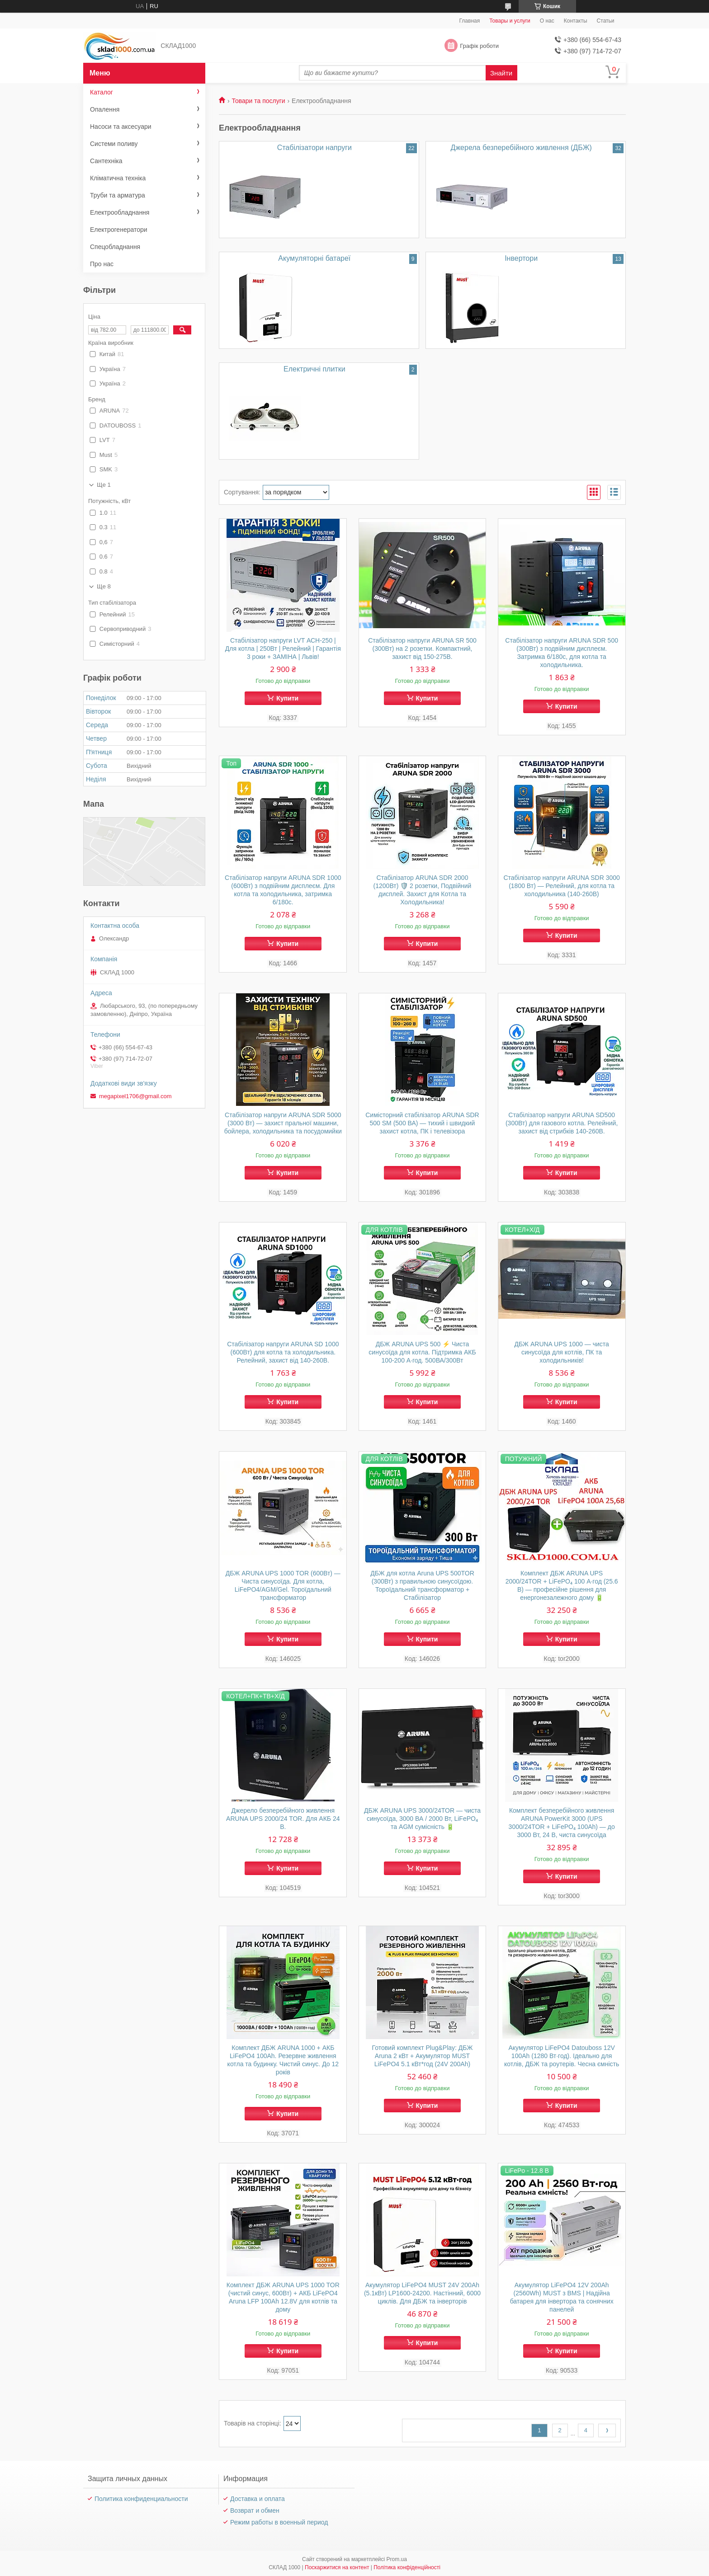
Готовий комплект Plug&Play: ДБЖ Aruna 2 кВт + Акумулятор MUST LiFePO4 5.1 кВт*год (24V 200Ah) (422, 2056)
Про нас (101, 264)
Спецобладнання (115, 246)
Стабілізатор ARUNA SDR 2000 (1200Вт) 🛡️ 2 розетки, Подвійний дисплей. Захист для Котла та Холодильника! (422, 890)
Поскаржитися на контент (337, 2567)
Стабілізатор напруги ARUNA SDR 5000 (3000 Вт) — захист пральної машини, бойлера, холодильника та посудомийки (283, 1123)
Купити (287, 698)
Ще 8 (104, 586)
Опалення (104, 109)
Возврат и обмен (254, 2510)
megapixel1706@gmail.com (135, 1096)
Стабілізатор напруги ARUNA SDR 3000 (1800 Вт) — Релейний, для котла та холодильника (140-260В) (561, 886)
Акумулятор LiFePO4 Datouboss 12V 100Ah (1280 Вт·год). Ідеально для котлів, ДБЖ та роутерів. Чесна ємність (561, 2056)
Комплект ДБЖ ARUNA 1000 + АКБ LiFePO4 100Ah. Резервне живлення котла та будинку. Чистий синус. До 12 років (283, 2060)
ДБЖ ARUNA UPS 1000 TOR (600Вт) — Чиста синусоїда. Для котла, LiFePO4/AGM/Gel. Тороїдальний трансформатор (283, 1585)
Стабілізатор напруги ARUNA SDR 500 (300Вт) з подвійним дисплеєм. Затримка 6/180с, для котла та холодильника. (561, 652)
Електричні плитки (314, 369)
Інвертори (521, 258)
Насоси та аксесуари (120, 126)
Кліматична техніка (118, 178)
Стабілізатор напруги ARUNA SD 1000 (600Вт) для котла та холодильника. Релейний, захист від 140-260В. (283, 1352)
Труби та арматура (117, 195)
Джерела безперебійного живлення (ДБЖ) (521, 147)
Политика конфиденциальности (141, 2498)
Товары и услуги (509, 21)
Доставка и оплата (257, 2498)
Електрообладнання (119, 212)
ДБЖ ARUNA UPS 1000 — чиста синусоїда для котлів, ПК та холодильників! (561, 1352)
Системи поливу (114, 143)
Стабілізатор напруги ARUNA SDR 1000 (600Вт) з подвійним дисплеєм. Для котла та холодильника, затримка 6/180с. (283, 890)
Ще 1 (104, 484)
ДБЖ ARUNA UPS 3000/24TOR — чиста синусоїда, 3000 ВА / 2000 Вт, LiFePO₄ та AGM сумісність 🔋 (422, 1818)
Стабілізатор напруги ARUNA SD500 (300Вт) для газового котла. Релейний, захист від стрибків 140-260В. (562, 1123)
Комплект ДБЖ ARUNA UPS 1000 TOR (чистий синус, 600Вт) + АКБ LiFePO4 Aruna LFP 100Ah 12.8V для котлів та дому (283, 2297)
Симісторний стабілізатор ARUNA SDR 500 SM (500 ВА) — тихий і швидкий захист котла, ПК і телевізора (422, 1123)
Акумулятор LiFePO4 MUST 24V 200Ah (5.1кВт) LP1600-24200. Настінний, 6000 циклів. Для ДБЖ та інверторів (422, 2293)
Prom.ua (397, 2559)
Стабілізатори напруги (314, 147)
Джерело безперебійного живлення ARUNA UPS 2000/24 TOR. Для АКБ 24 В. (283, 1818)
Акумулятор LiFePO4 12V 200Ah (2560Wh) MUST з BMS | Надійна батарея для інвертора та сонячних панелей (562, 2297)
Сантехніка (106, 161)
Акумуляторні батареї (314, 258)
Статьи (605, 21)
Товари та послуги (258, 100)
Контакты (575, 21)
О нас (547, 21)
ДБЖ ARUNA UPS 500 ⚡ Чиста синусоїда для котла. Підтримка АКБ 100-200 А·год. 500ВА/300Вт (422, 1352)
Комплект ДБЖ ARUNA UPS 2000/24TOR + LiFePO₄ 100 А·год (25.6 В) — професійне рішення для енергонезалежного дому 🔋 (562, 1585)
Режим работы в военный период (279, 2522)
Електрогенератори (118, 229)
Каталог (101, 92)
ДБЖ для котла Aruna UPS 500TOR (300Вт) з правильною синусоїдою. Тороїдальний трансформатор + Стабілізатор (422, 1585)
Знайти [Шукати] (501, 73)
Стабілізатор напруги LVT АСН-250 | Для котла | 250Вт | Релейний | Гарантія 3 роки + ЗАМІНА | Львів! (283, 648)
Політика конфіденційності (406, 2567)
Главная (469, 21)
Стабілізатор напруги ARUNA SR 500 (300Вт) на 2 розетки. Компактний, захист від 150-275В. (422, 648)
